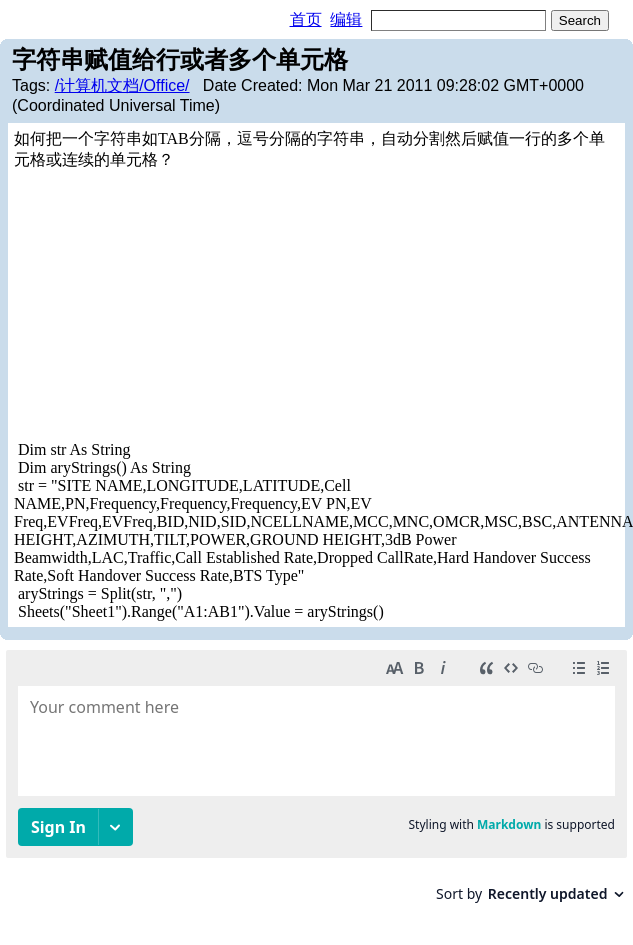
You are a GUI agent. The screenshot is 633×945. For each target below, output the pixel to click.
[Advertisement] (215, 306)
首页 (306, 19)
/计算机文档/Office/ (122, 85)
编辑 (346, 19)
